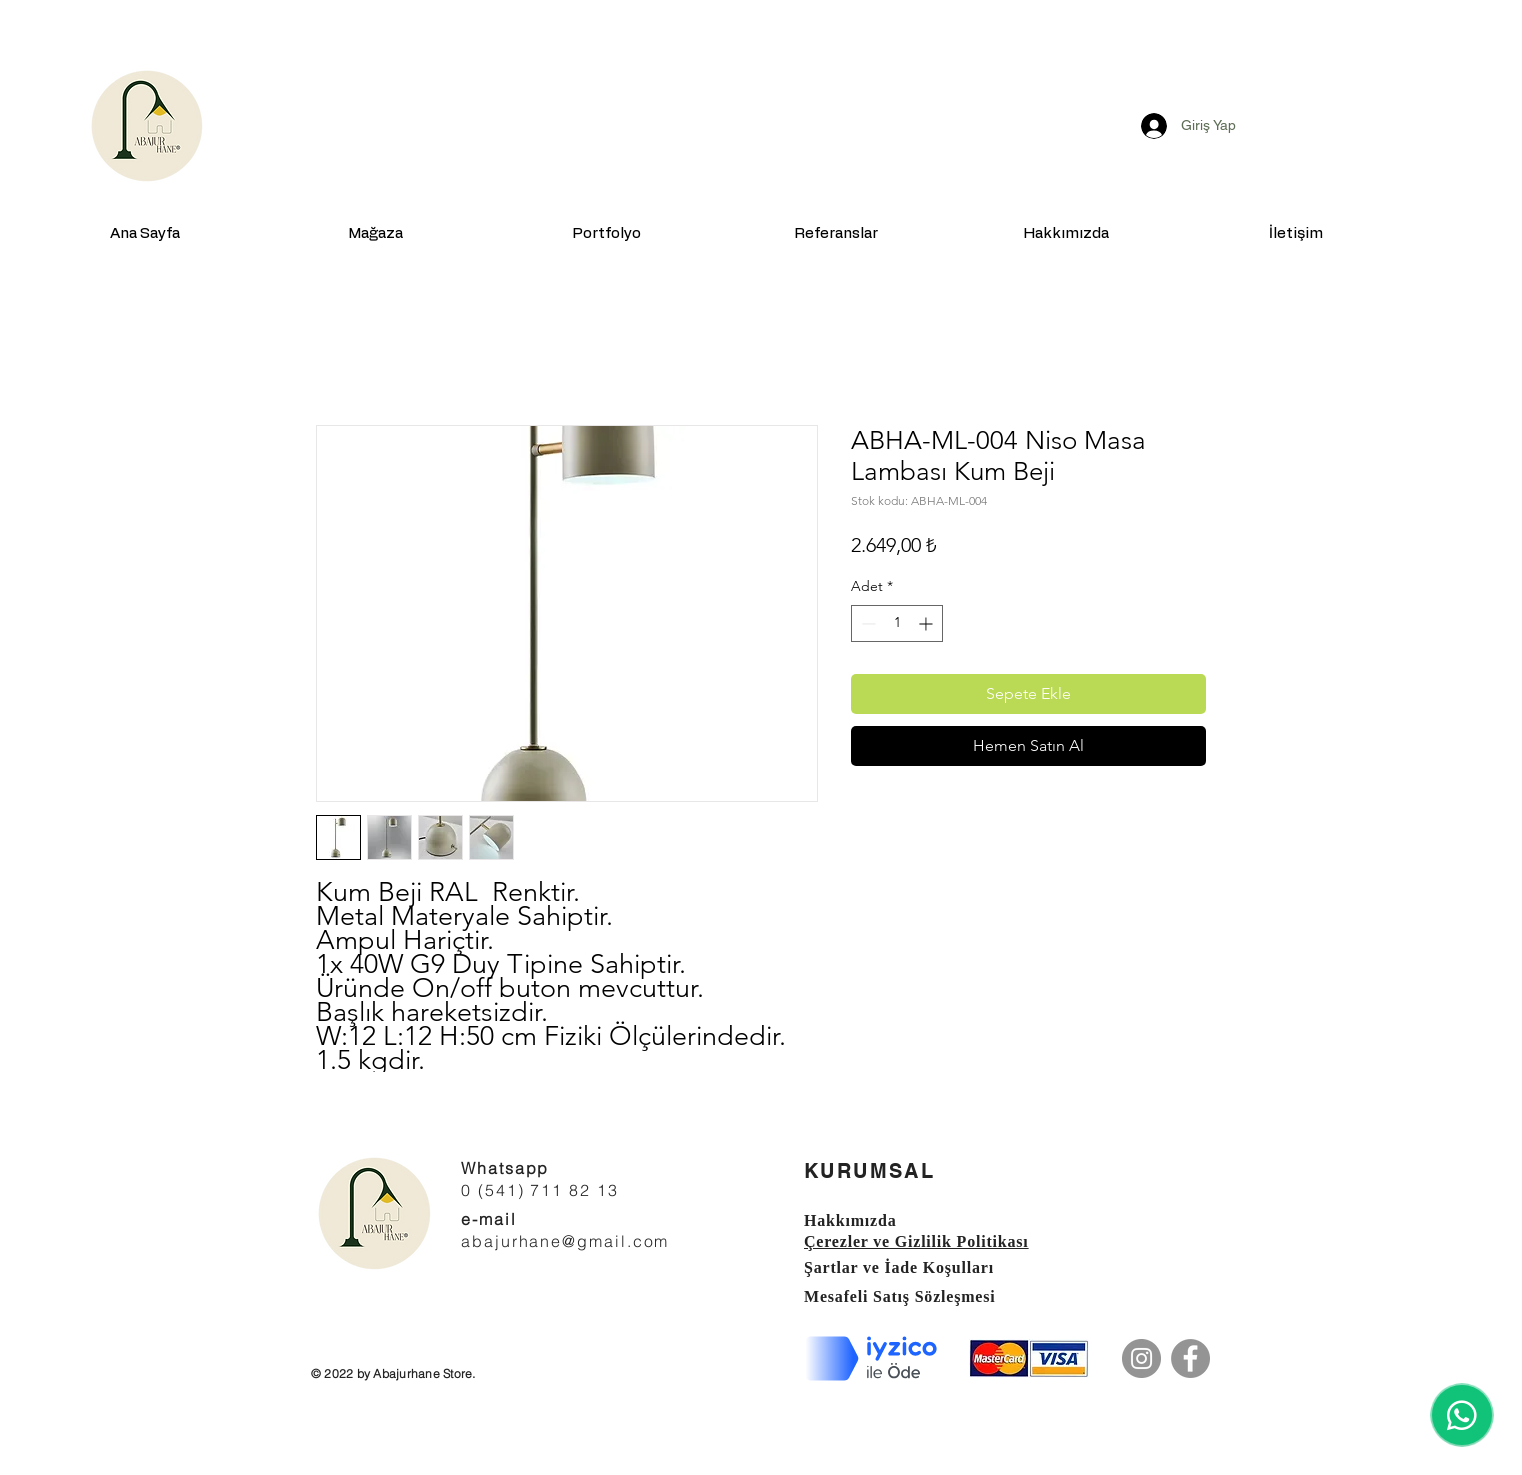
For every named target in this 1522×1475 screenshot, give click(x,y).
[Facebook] (1190, 1358)
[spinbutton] (897, 623)
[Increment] (927, 623)
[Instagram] (1141, 1358)
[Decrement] (866, 623)
